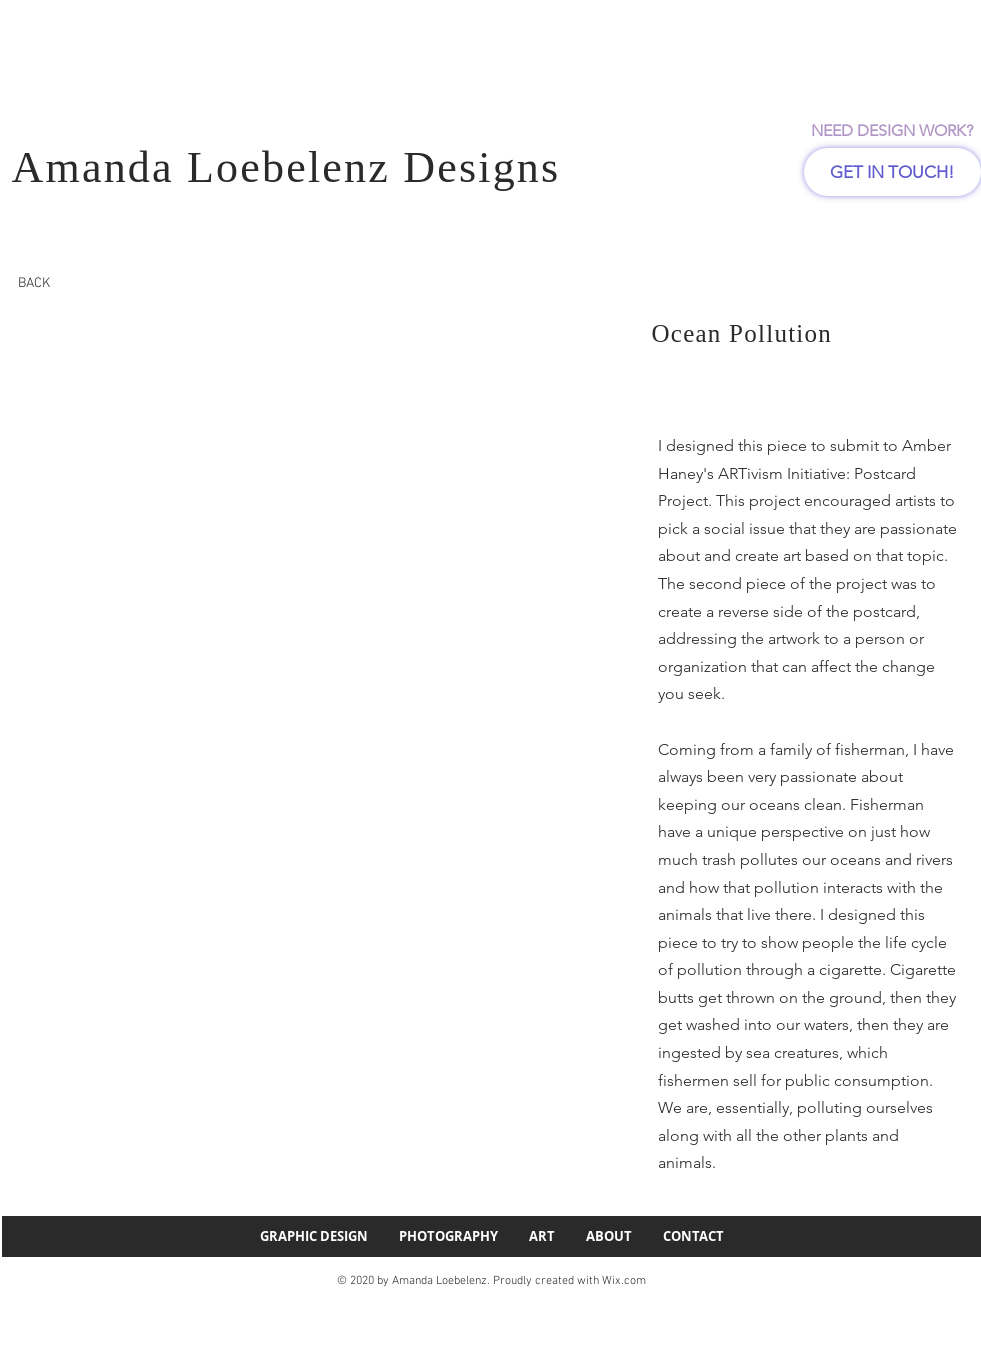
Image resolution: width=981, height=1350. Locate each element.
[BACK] (34, 283)
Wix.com (624, 1281)
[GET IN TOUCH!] (892, 172)
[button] (276, 479)
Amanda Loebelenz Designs (286, 167)
